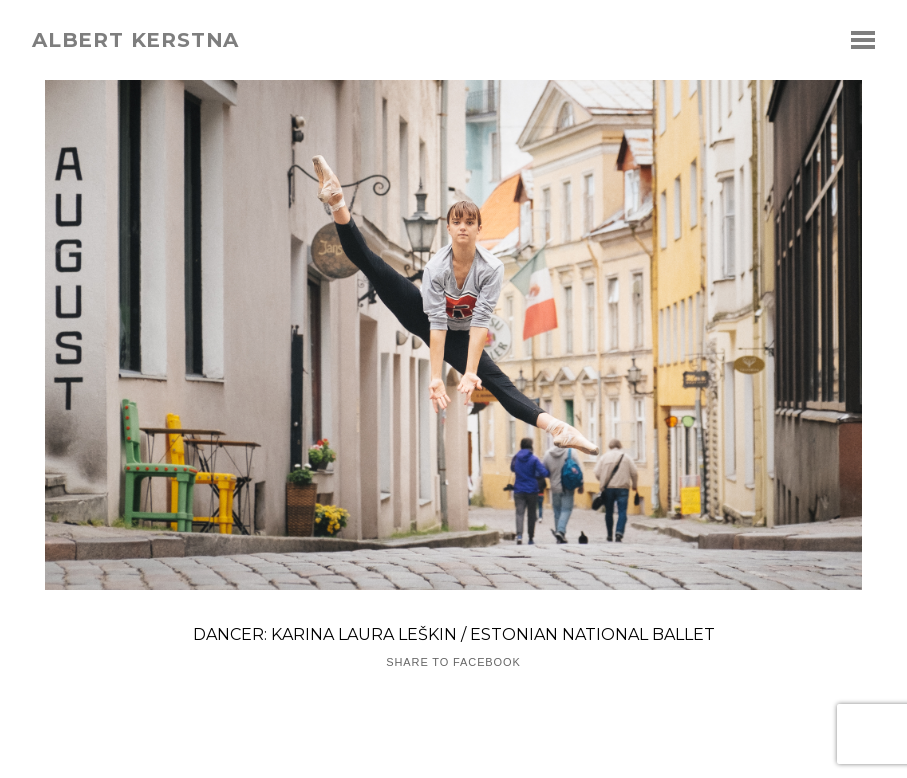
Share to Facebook (453, 662)
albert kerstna (135, 40)
